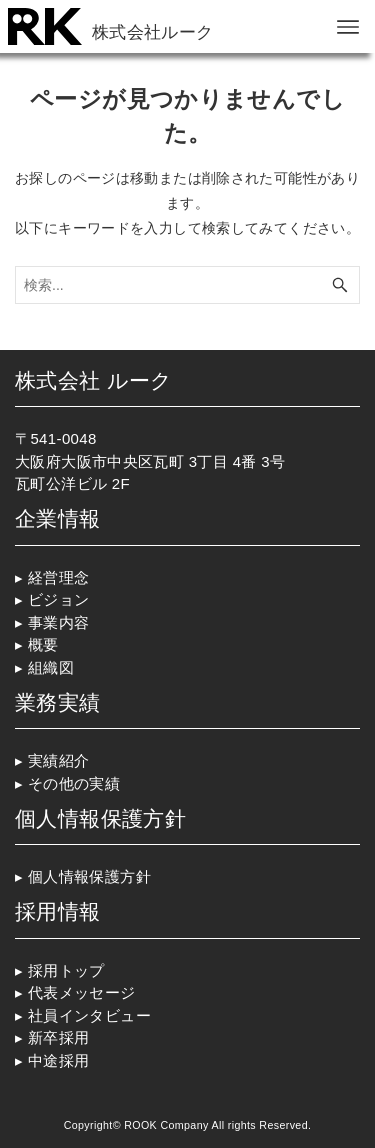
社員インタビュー (89, 1015)
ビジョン (59, 599)
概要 (43, 644)
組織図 (51, 667)
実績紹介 (59, 760)
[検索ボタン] (340, 285)
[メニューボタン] (348, 27)
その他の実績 (74, 783)
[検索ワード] (187, 285)
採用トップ (68, 970)
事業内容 (59, 622)
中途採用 (59, 1060)
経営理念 (59, 577)
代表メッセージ (82, 992)
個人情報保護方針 (89, 876)
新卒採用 (59, 1037)
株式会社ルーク (153, 32)
